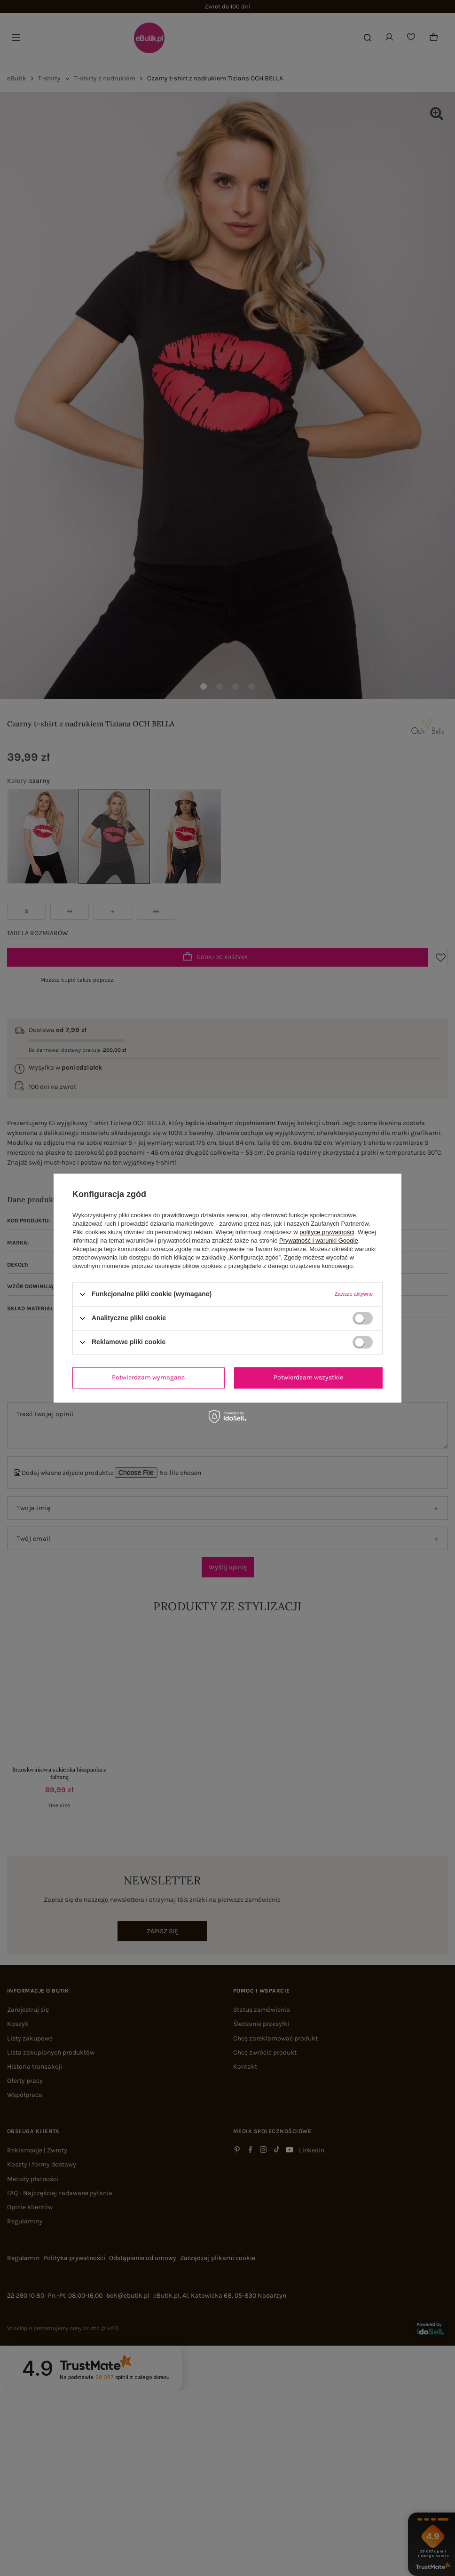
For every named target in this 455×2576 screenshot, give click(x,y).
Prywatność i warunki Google (318, 1240)
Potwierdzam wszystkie (308, 1377)
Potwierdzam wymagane (148, 1377)
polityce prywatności (326, 1232)
